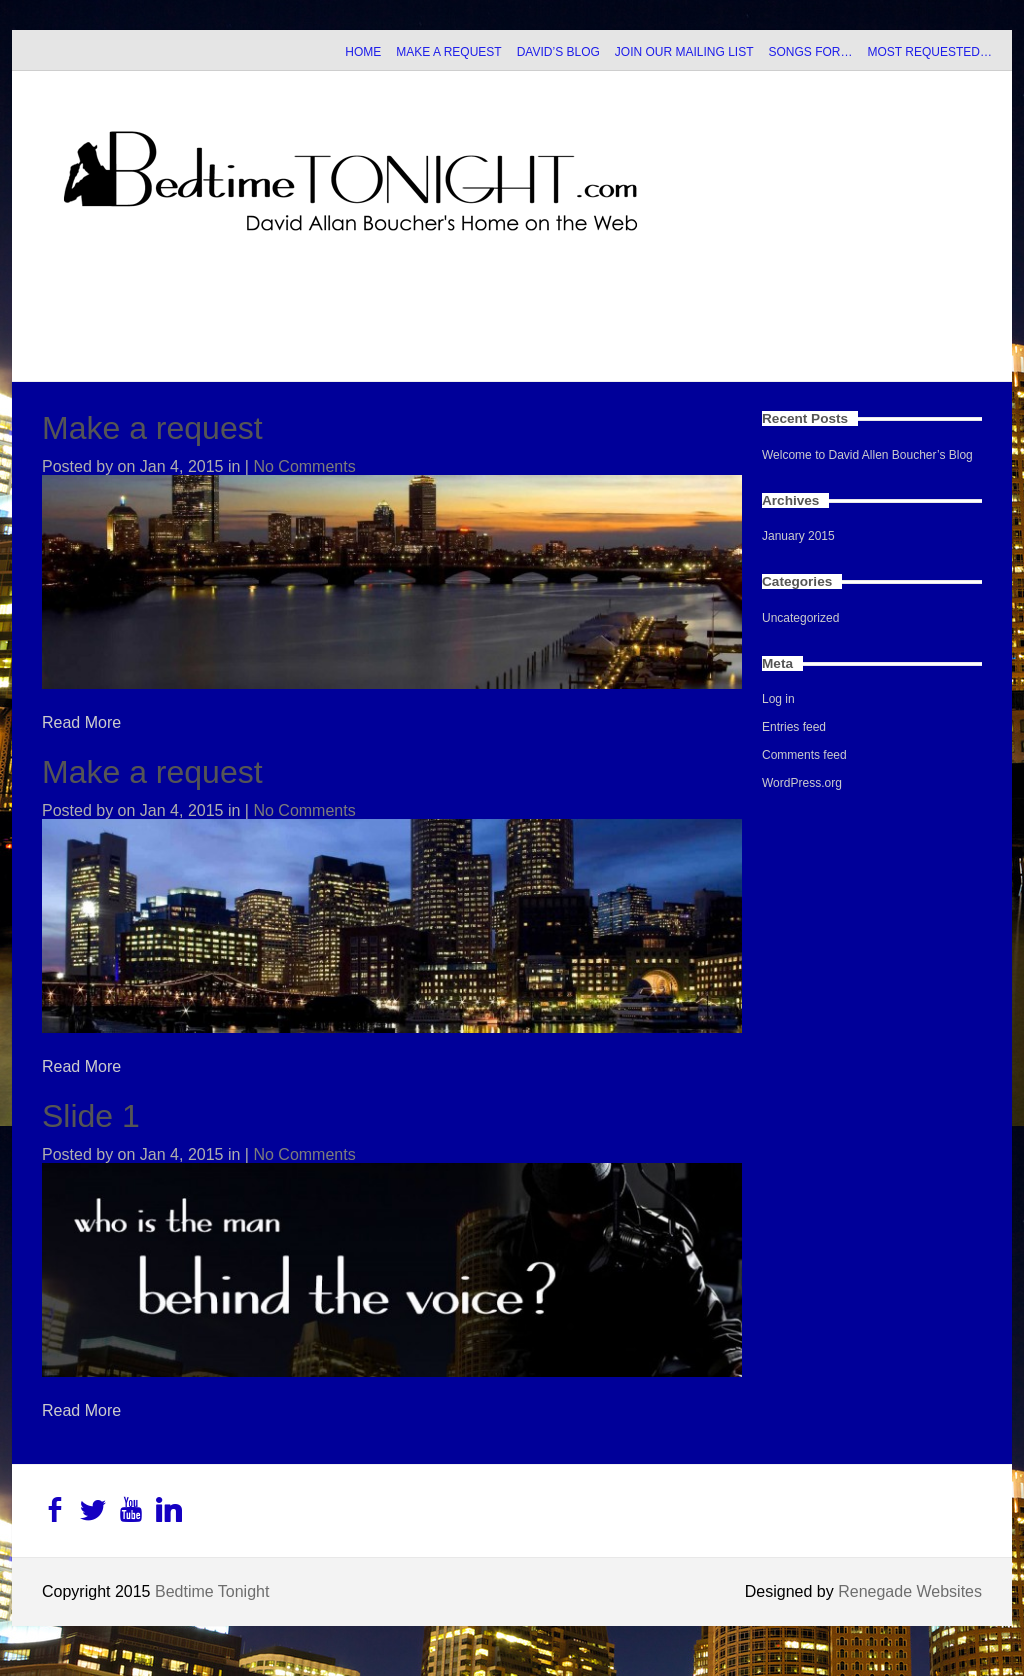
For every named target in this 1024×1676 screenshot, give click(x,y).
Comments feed (804, 755)
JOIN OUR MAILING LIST (684, 52)
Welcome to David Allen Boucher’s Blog (867, 455)
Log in (778, 699)
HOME (363, 52)
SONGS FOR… (811, 52)
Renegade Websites (910, 1591)
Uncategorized (800, 618)
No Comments (304, 466)
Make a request (152, 428)
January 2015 (798, 536)
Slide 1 (91, 1116)
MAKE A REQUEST (448, 52)
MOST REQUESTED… (930, 52)
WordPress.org (802, 783)
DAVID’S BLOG (558, 52)
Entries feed (794, 727)
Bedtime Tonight (212, 1591)
